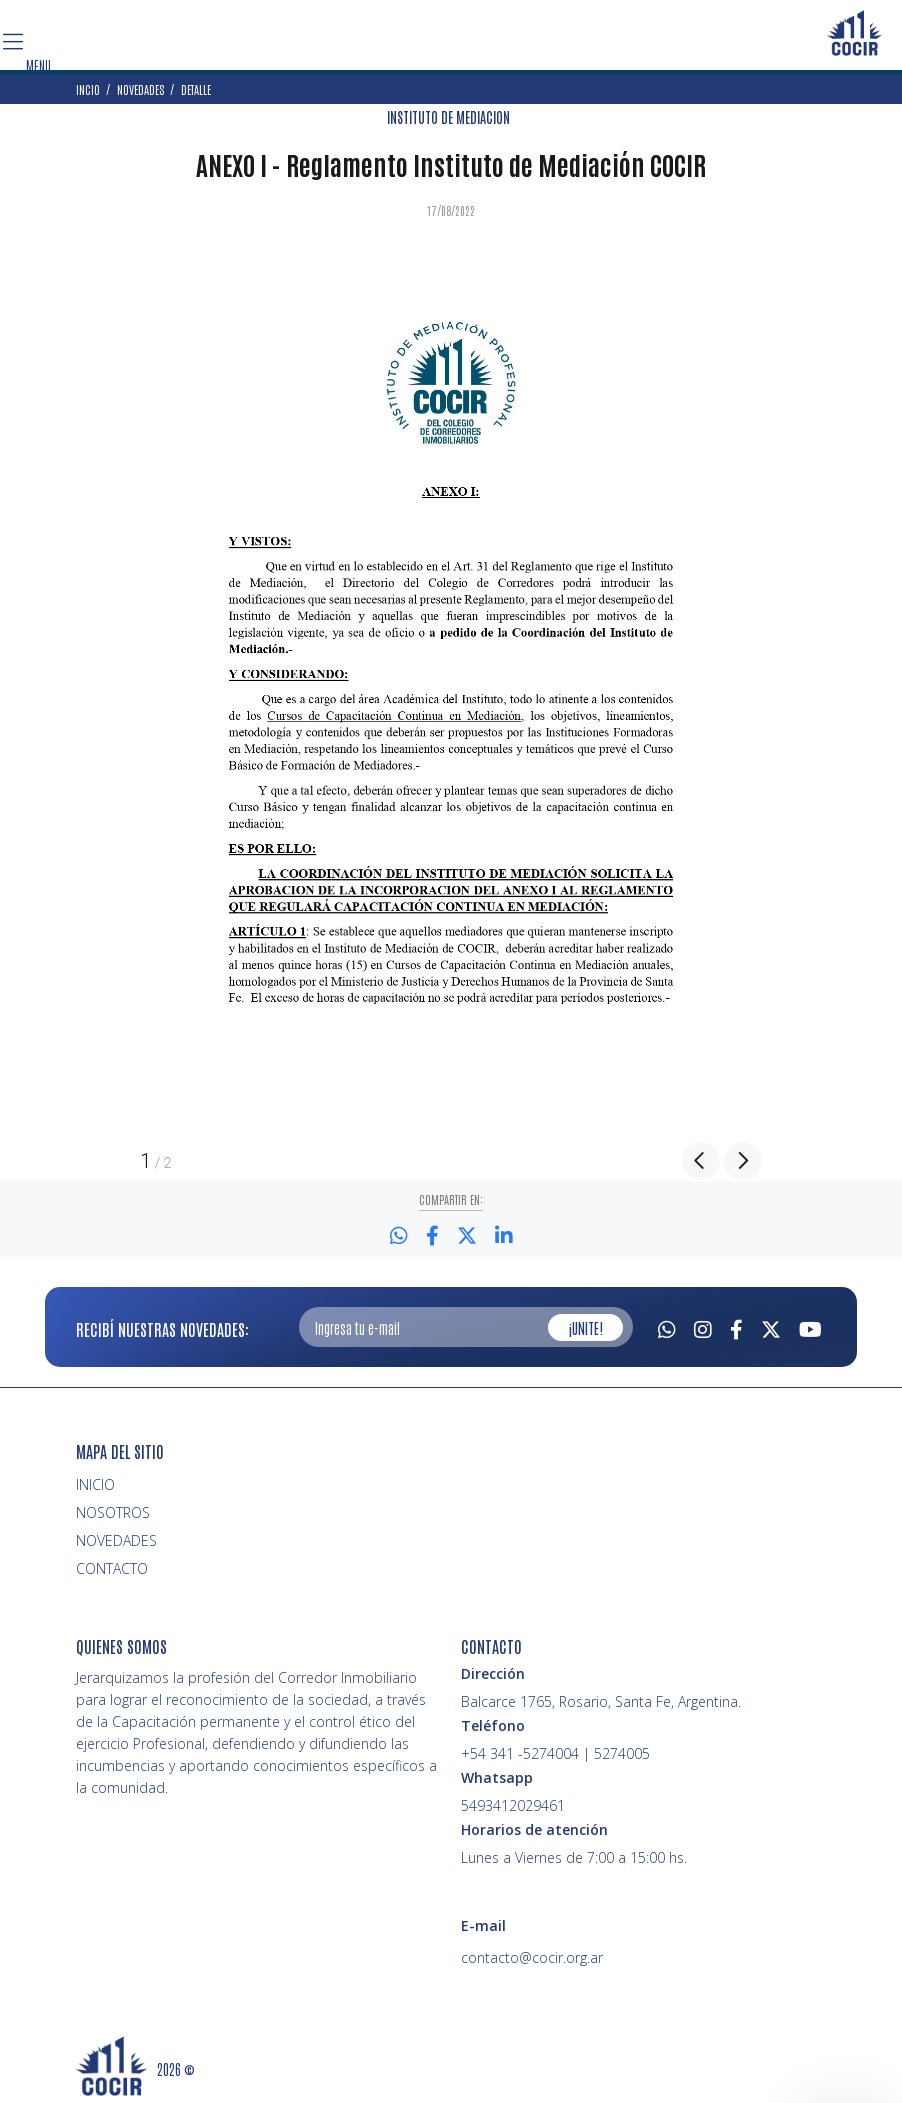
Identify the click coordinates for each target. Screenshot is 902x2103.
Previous (701, 1161)
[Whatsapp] (667, 1327)
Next (743, 1161)
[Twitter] (771, 1327)
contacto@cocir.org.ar (532, 1957)
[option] (451, 682)
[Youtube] (810, 1327)
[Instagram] (703, 1327)
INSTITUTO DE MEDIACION (448, 117)
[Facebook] (736, 1327)
